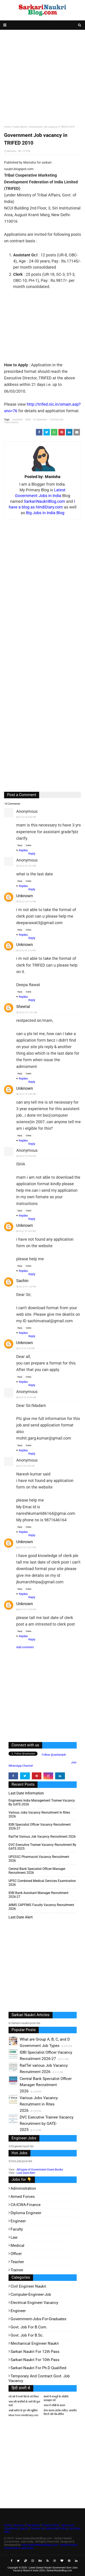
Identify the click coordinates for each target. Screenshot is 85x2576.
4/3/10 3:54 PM (27, 1466)
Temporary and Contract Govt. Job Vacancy (39, 2378)
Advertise (51, 2528)
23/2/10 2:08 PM (27, 1094)
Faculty (17, 2229)
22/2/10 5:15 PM (27, 901)
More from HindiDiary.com (23, 2415)
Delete (28, 845)
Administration (23, 2188)
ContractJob (56, 419)
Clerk (28, 419)
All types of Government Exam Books (40, 2169)
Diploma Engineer (26, 2213)
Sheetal (23, 1006)
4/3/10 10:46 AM (27, 1397)
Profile (62, 2528)
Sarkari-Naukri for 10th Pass (35, 2359)
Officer (16, 2253)
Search (23, 2528)
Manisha (11, 151)
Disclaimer (33, 2525)
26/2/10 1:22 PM (27, 1286)
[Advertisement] (42, 76)
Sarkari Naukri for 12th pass (35, 2351)
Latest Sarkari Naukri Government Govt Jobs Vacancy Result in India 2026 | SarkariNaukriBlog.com (45, 2569)
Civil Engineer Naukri (28, 2286)
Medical (17, 2245)
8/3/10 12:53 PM (27, 1609)
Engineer (18, 2221)
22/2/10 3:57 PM (27, 866)
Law (14, 2237)
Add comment (25, 1647)
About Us (19, 2525)
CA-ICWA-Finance (26, 2204)
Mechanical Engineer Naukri (35, 2343)
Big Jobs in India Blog (45, 512)
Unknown (24, 895)
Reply (19, 845)
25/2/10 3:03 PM (27, 1231)
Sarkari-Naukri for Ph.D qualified (38, 2368)
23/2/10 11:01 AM (28, 1012)
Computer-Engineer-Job (31, 2294)
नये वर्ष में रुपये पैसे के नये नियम (24, 2396)
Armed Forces (23, 2196)
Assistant (17, 419)
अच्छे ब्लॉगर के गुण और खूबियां (23, 2410)
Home (7, 126)
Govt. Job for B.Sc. (27, 2335)
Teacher (17, 2261)
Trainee (17, 2270)
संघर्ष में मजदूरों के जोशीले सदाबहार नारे (56, 2398)
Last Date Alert (26, 2172)
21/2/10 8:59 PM (27, 817)
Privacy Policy (50, 2525)
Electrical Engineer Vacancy (34, 2302)
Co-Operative (40, 419)
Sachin (22, 1280)
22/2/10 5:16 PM (27, 950)
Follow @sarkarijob (53, 1754)
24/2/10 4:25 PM (27, 1156)
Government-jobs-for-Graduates (38, 2319)
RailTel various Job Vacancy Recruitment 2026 (42, 1836)
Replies (23, 850)
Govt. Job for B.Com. (29, 2327)
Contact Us (37, 2528)
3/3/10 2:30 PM (27, 1348)
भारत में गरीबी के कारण (54, 2405)
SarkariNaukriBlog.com (44, 501)
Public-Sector (20, 126)
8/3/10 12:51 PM (27, 1547)
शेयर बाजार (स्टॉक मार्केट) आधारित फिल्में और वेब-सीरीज (60, 2412)
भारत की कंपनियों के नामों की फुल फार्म (24, 2403)
